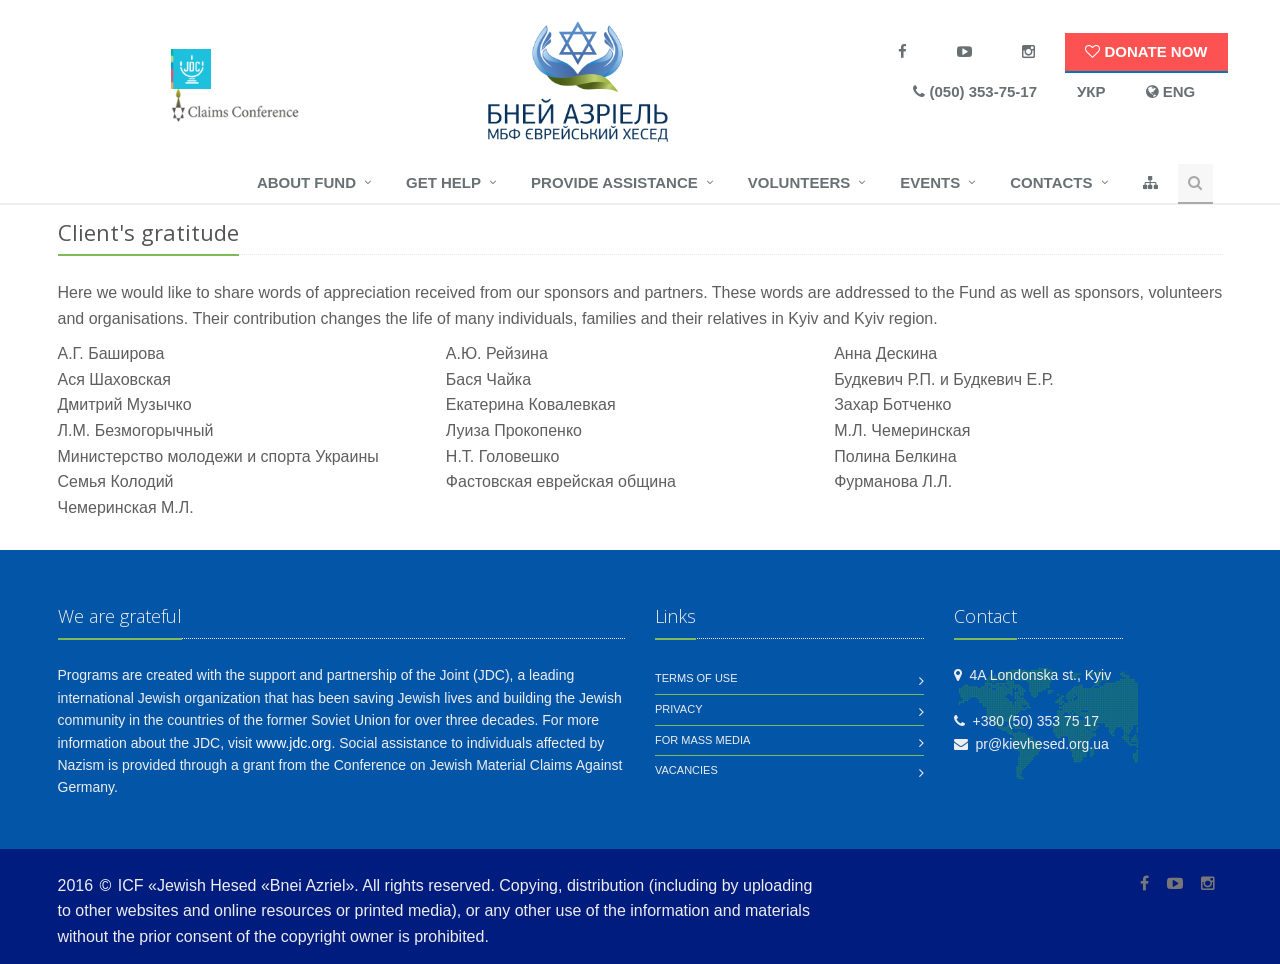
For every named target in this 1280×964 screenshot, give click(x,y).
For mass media (702, 740)
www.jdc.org (293, 743)
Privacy (678, 709)
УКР (1091, 91)
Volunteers (799, 182)
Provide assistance (614, 182)
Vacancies (686, 770)
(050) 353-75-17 (975, 91)
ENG (1171, 91)
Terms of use (696, 678)
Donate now (1146, 51)
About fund (306, 182)
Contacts (1051, 182)
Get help (443, 182)
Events (930, 182)
